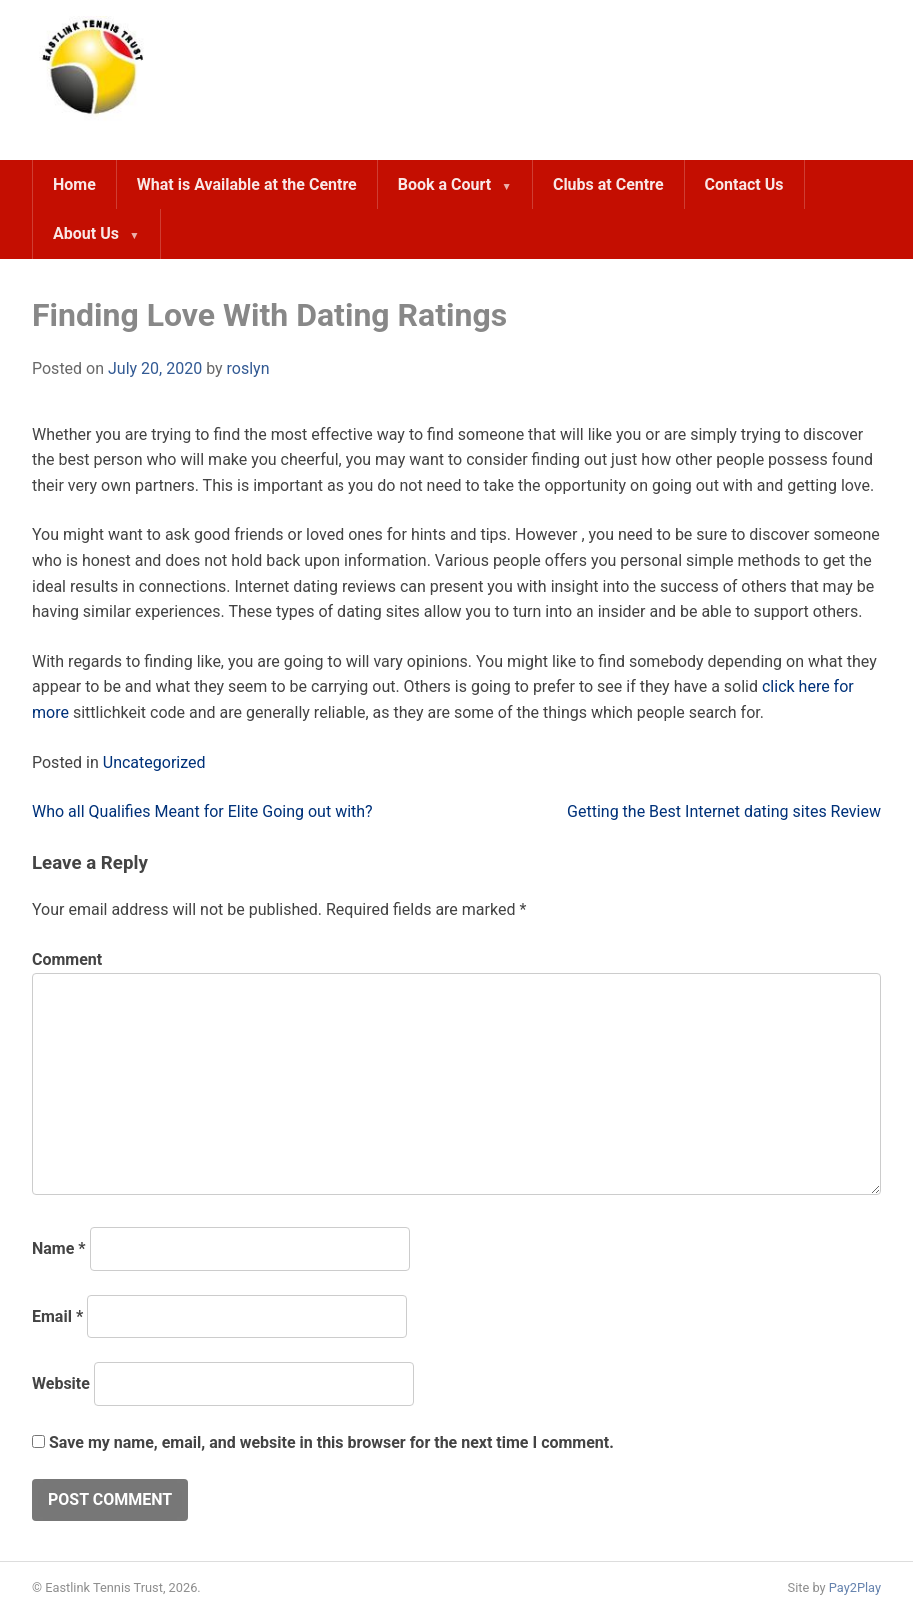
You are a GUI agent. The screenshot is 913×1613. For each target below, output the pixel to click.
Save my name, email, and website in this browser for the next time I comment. (331, 1442)
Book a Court (444, 184)
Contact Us (744, 184)
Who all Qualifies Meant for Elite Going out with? (202, 811)
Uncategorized (154, 762)
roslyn (248, 368)
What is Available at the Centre (247, 184)
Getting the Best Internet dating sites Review (724, 811)
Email (57, 1316)
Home (74, 184)
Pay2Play (855, 1587)
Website (61, 1383)
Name (59, 1248)
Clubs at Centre (608, 184)
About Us (86, 233)
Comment (67, 959)
